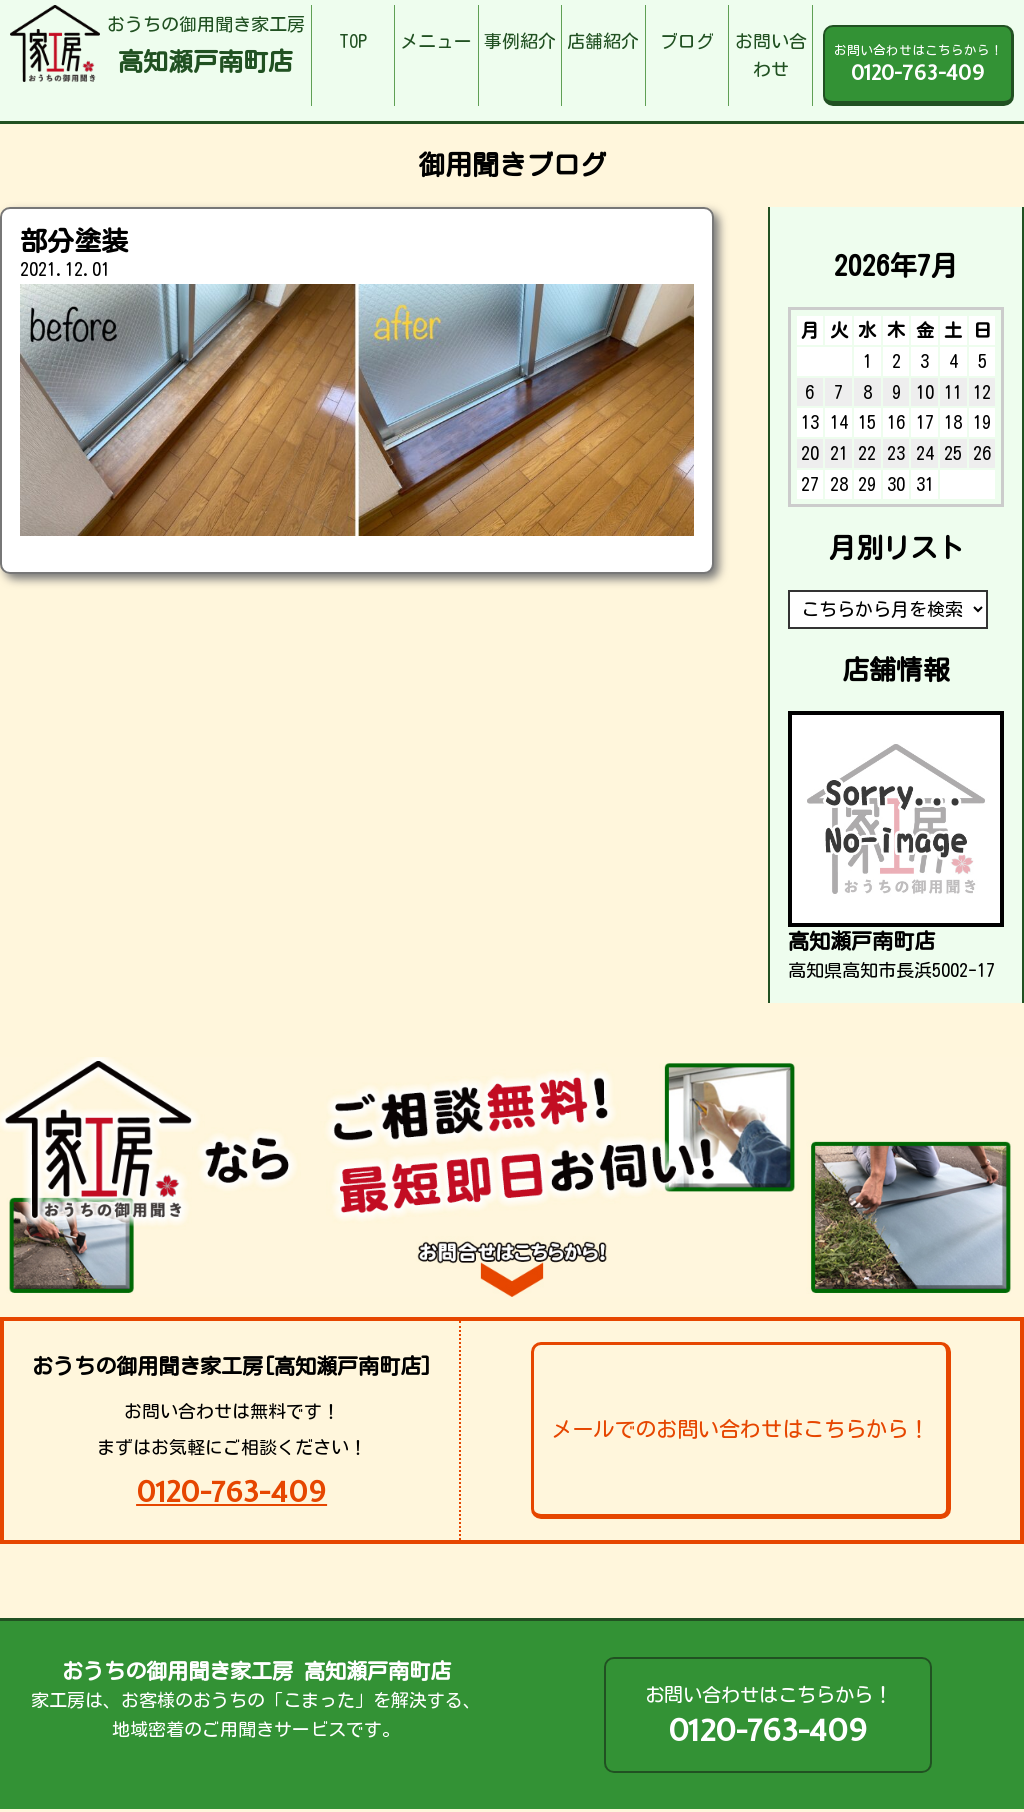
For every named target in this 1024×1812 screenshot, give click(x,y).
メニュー (436, 41)
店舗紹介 (603, 41)
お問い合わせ (771, 55)
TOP (353, 41)
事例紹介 (520, 41)
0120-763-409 (231, 1491)
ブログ (687, 41)
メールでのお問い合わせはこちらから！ (740, 1429)
